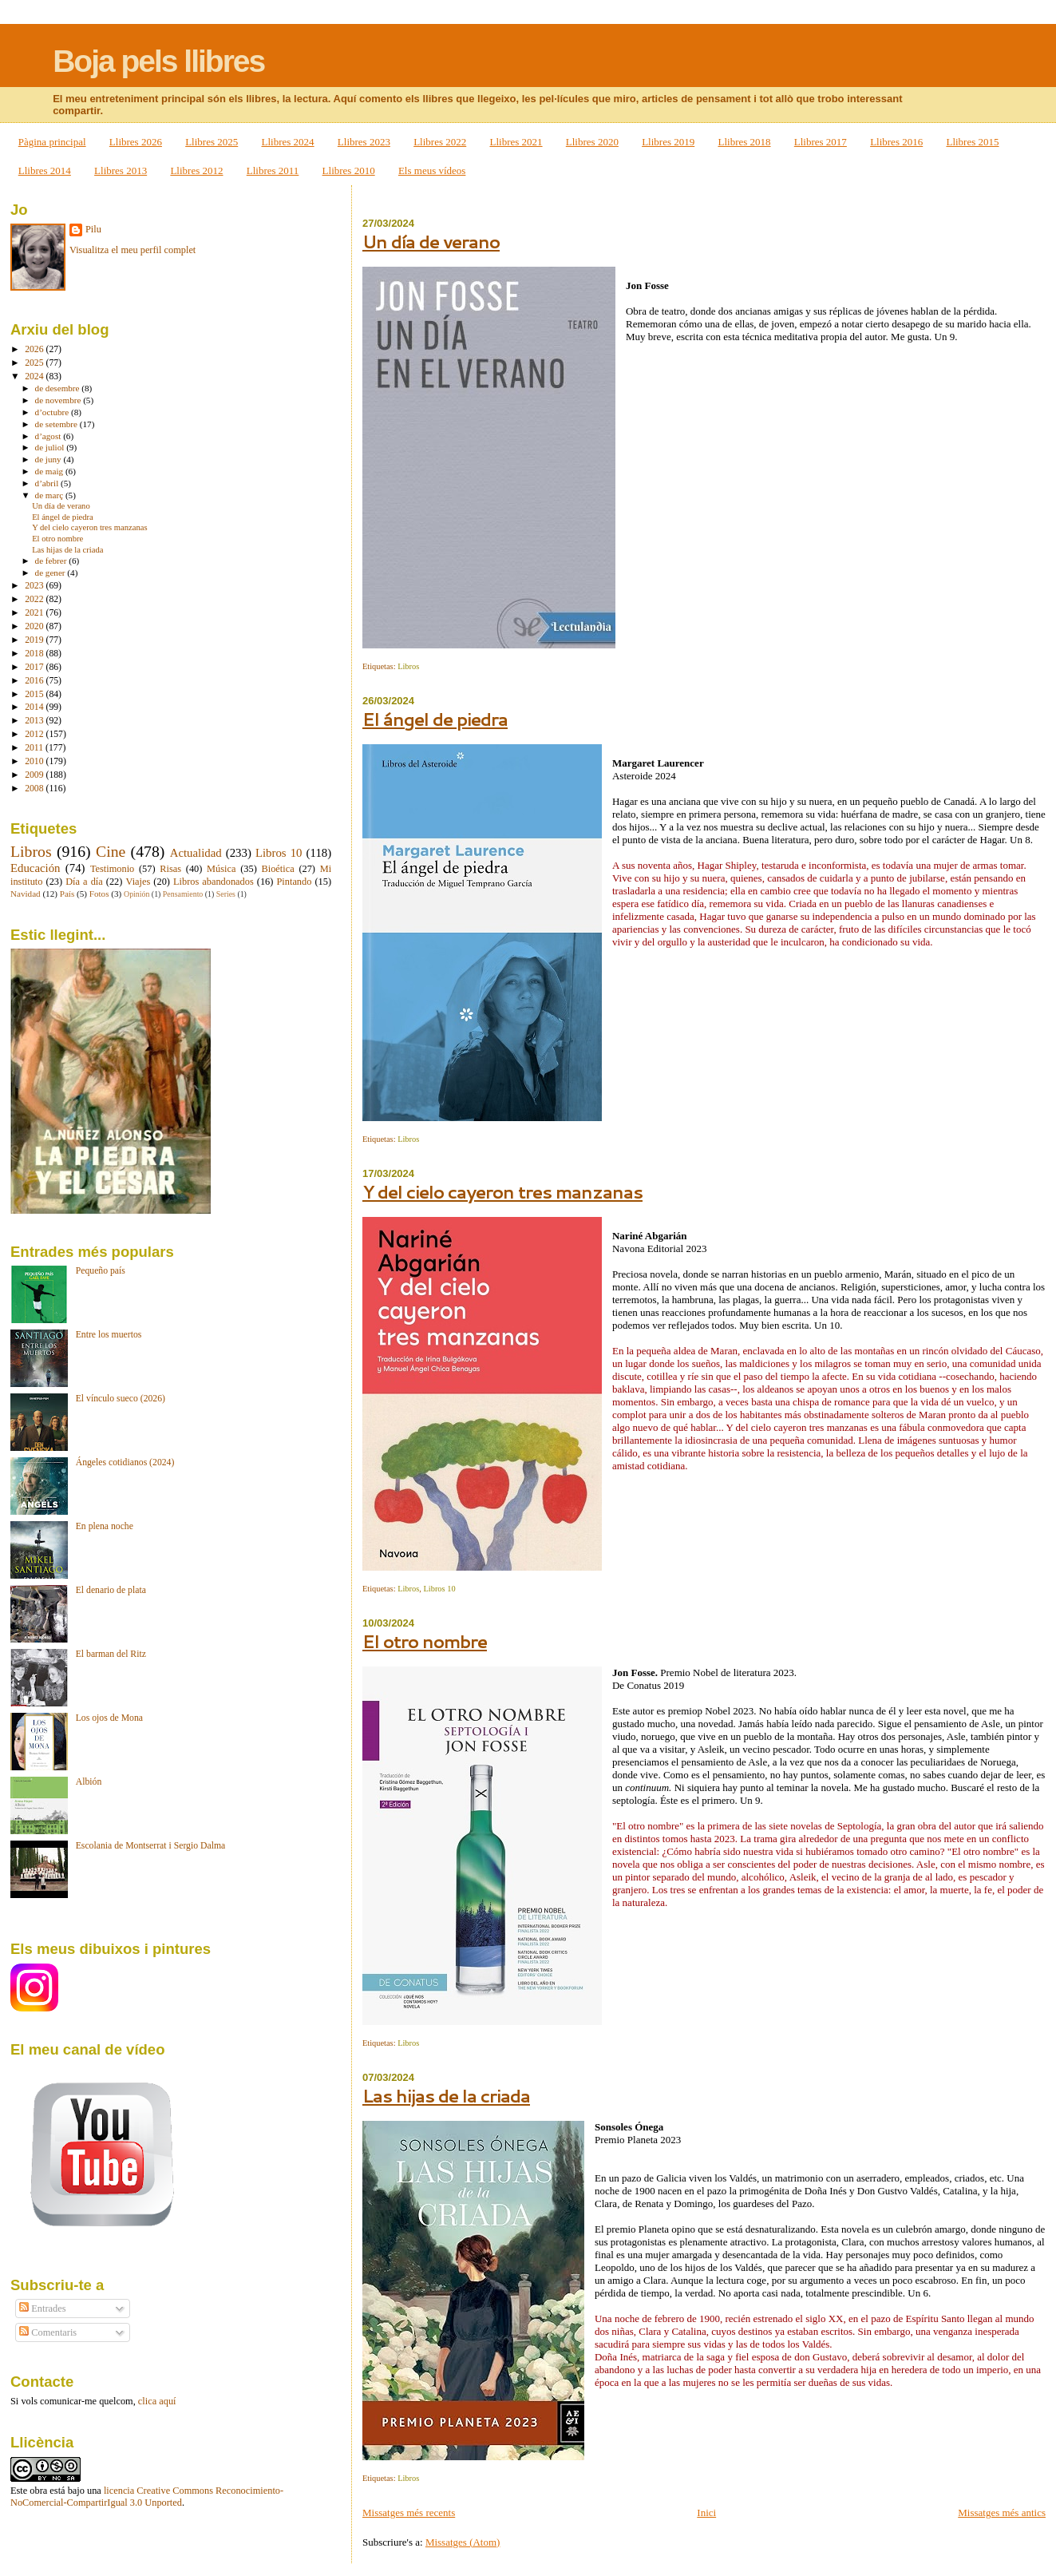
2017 (35, 667)
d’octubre (53, 412)
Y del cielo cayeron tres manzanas (502, 1191)
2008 (35, 788)
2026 (35, 349)
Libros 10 (439, 1588)
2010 (35, 761)
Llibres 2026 (135, 142)
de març (50, 495)
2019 (35, 640)
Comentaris (48, 2332)
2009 (35, 775)
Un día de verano (431, 241)
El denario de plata (111, 1590)
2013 (35, 720)
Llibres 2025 (211, 142)
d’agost (49, 436)
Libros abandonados (213, 881)
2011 (35, 748)
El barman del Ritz (111, 1654)
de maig (50, 471)
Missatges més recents (408, 2513)
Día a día (84, 881)
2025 (35, 363)
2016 (35, 681)
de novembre (59, 400)
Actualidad (196, 852)
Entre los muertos (109, 1335)
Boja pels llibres (158, 61)
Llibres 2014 (44, 170)
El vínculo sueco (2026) (120, 1398)
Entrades (42, 2308)
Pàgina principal (52, 142)
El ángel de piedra (435, 719)
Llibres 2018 (744, 142)
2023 (35, 586)
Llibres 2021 (515, 142)
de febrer (52, 560)
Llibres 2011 (273, 170)
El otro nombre (424, 1641)
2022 (35, 599)
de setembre (57, 424)
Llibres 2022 (439, 142)
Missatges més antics (1002, 2513)
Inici (706, 2513)
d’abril (48, 483)
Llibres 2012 (196, 170)
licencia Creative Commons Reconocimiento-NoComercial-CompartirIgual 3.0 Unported (146, 2496)
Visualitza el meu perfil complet (132, 250)
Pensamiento (183, 894)
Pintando (293, 881)
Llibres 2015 (972, 142)
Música (221, 868)
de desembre (58, 388)
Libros (408, 666)
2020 (35, 626)
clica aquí (157, 2401)
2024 (35, 376)
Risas (170, 868)
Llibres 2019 (668, 142)
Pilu (93, 229)
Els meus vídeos (432, 170)
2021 (35, 613)
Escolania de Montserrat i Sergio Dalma (151, 1846)
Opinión (136, 894)
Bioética (278, 868)
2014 (35, 707)
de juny (49, 459)
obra (38, 2490)
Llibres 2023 (364, 142)
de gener (51, 572)
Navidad (25, 893)
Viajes (137, 881)
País (67, 893)
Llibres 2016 (896, 142)
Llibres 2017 (820, 142)
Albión (89, 1782)
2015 (35, 694)
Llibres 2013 (120, 170)
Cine (110, 851)
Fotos (99, 893)
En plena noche (104, 1526)
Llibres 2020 (592, 142)
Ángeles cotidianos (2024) (125, 1462)
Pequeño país (100, 1271)
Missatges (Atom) (462, 2542)
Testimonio (112, 868)
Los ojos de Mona (109, 1718)
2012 (35, 734)
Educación (35, 868)
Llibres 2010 (348, 170)
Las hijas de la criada (446, 2095)
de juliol (51, 447)
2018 (35, 653)
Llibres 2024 (288, 142)
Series (225, 894)
